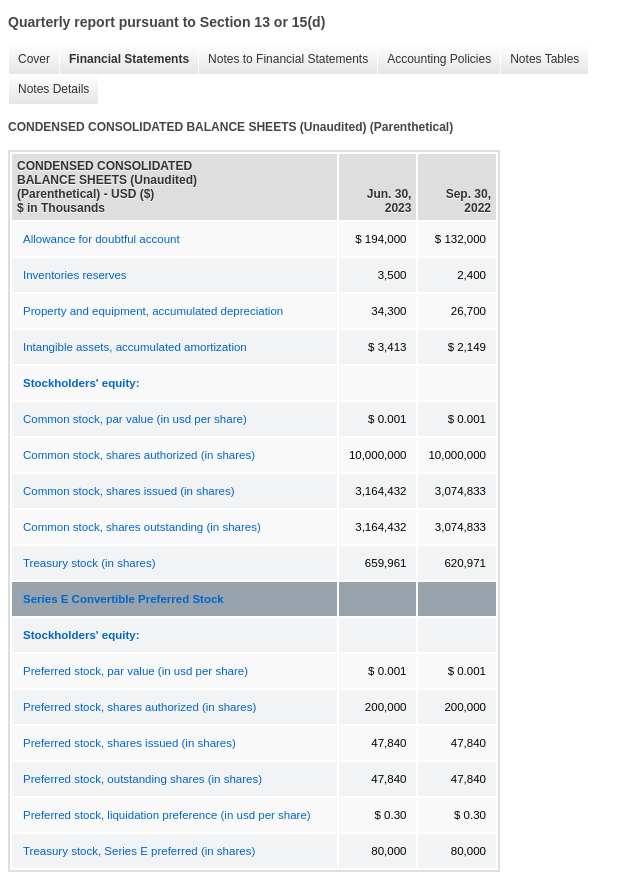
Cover (29, 59)
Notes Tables (539, 59)
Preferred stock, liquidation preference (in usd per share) (167, 815)
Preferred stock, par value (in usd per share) (135, 671)
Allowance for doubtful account (101, 239)
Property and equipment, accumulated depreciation (153, 311)
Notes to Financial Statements (283, 59)
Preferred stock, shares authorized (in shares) (139, 707)
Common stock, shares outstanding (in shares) (142, 527)
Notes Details (48, 89)
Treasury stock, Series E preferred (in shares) (139, 851)
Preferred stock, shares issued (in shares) (129, 743)
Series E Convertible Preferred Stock (123, 599)
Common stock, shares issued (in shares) (129, 491)
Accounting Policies (434, 59)
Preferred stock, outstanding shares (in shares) (142, 779)
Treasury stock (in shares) (89, 563)
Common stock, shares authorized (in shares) (139, 455)
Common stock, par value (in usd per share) (135, 419)
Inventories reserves (75, 275)
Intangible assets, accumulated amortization (135, 347)
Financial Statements (124, 59)
